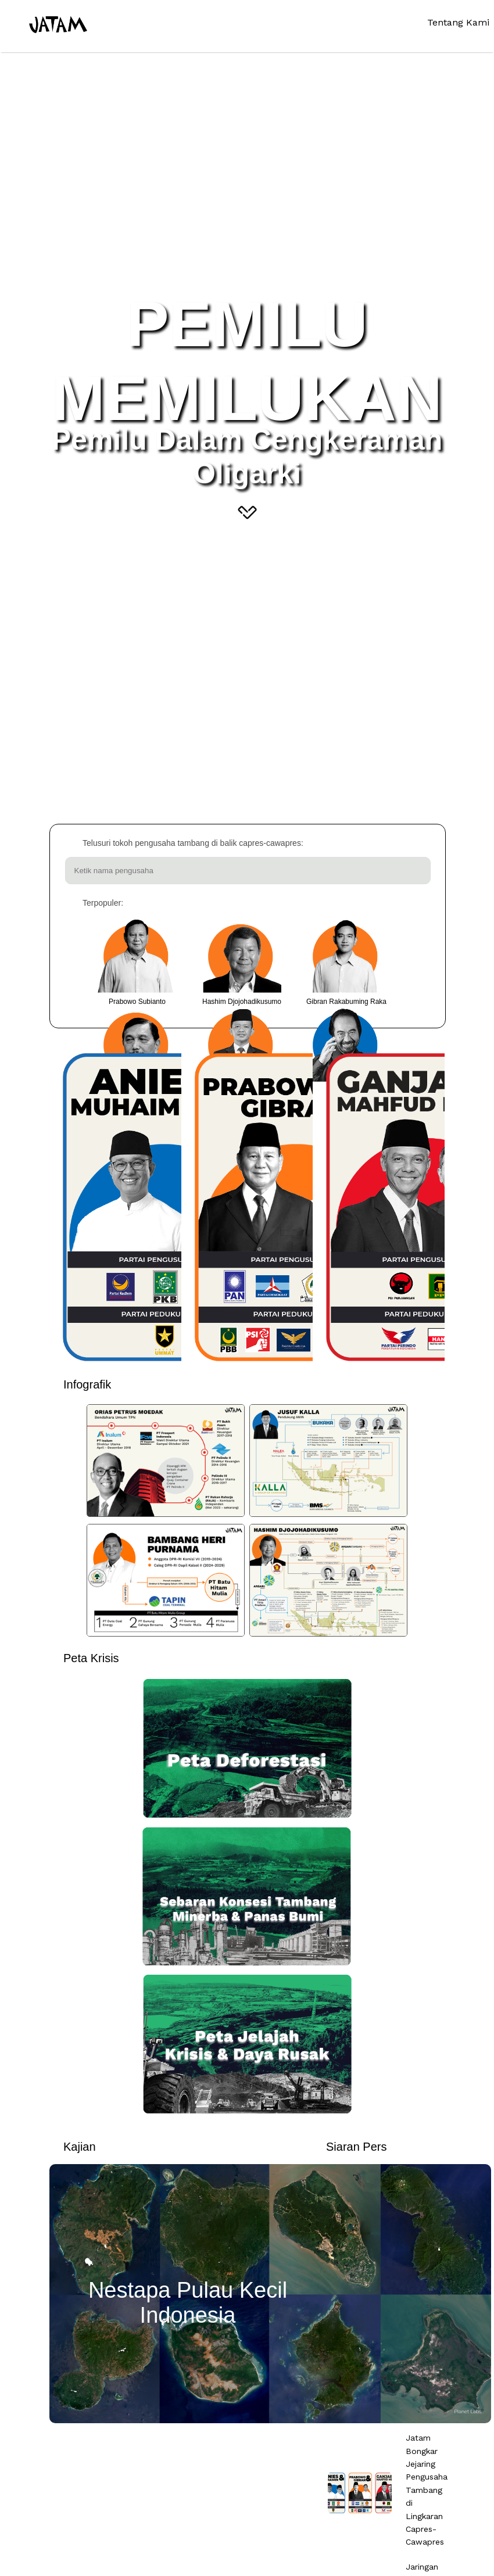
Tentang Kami (458, 22)
